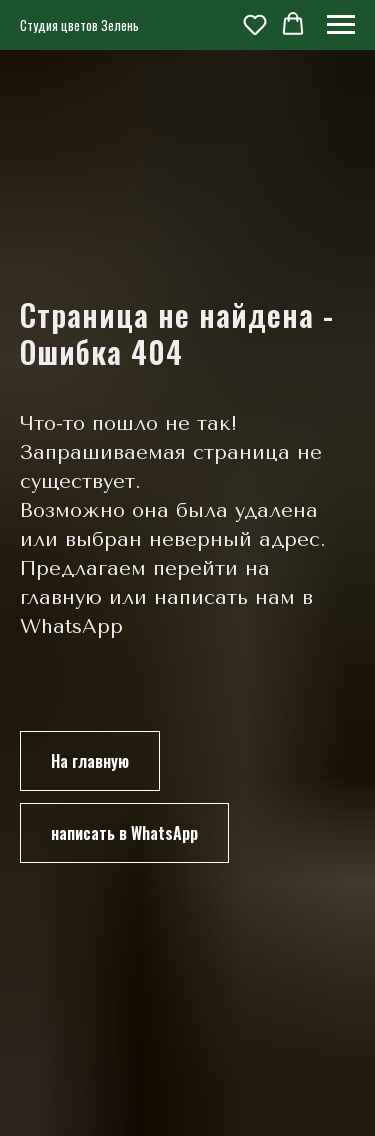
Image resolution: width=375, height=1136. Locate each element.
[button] (255, 24)
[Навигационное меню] (341, 25)
